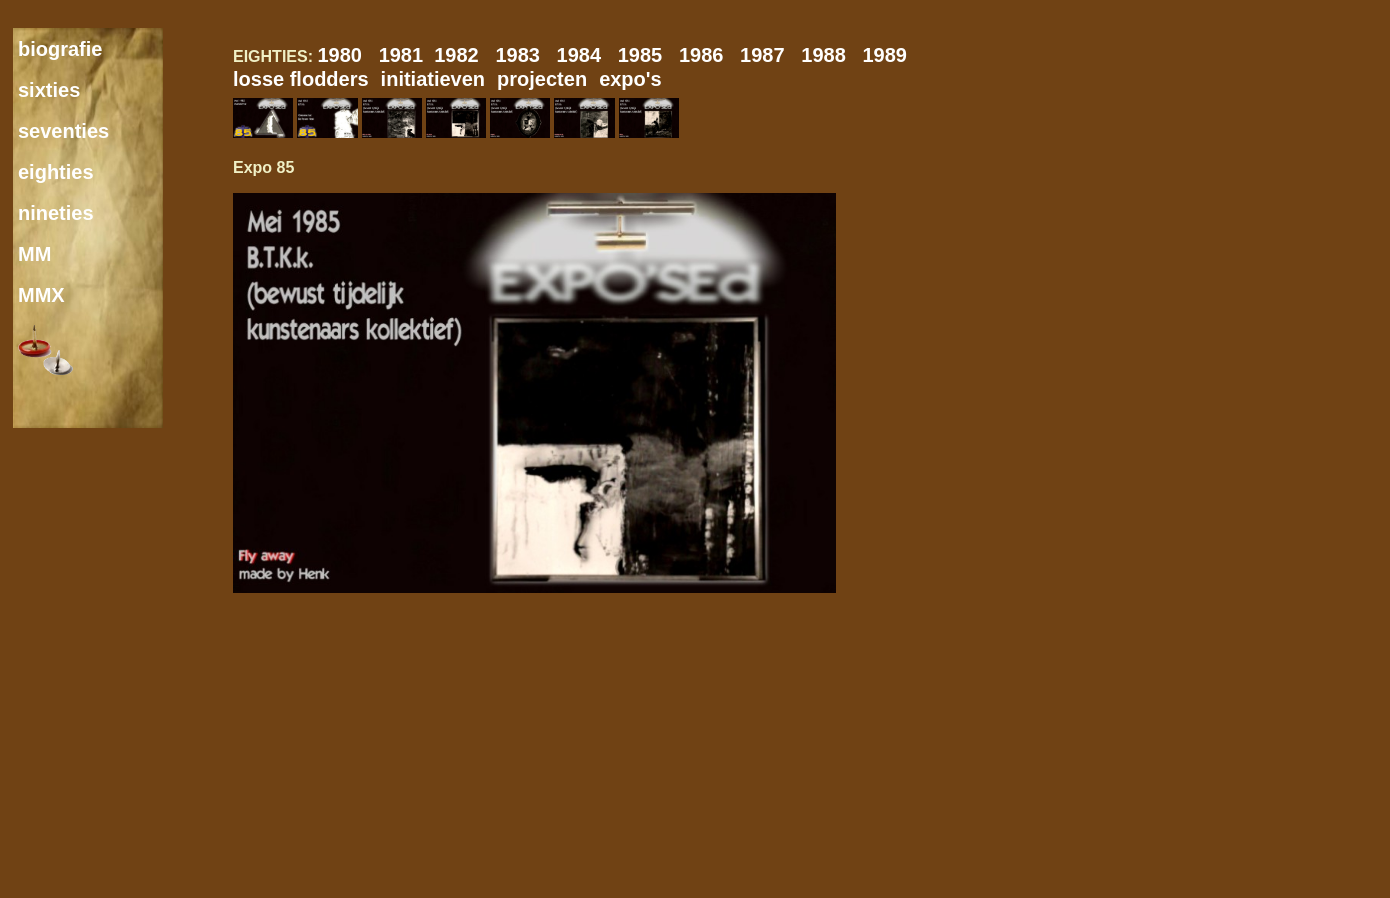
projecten (542, 79)
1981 (407, 55)
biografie (60, 49)
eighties (56, 172)
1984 (587, 55)
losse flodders (301, 79)
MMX (41, 295)
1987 (770, 55)
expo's (630, 79)
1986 (709, 55)
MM (34, 254)
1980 (347, 55)
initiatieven (433, 79)
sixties (49, 90)
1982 (464, 55)
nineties (56, 213)
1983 (525, 55)
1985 (648, 55)
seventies (63, 131)
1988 (831, 55)
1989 (890, 55)
